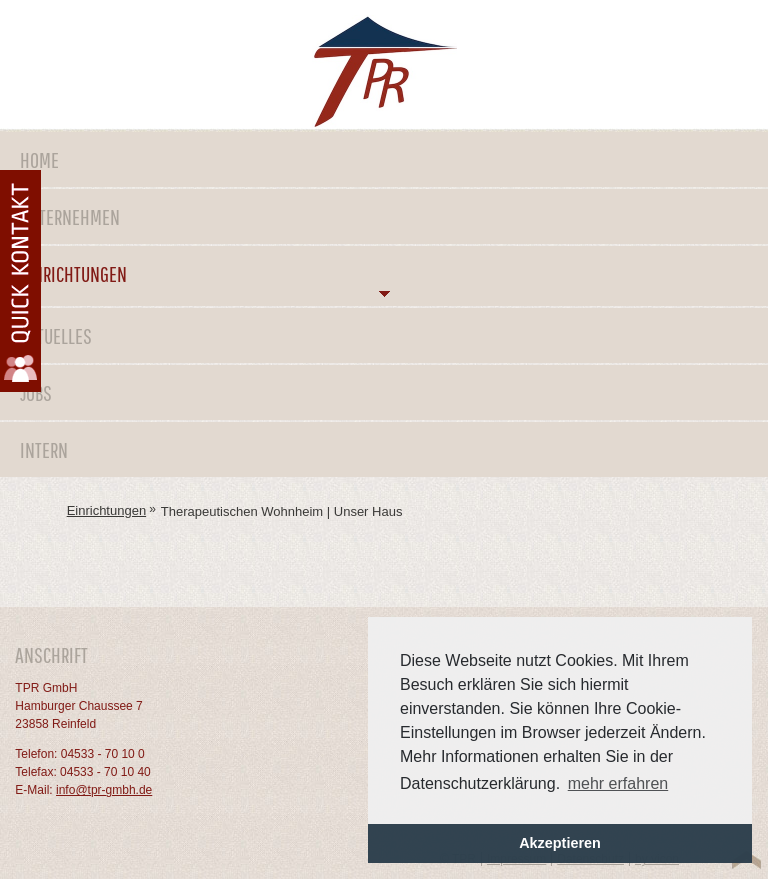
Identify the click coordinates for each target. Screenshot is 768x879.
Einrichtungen (73, 273)
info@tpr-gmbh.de (104, 790)
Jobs (36, 392)
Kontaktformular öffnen (20, 281)
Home (39, 159)
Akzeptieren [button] (560, 843)
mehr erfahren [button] (618, 783)
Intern (44, 449)
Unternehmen (70, 216)
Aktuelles (56, 335)
